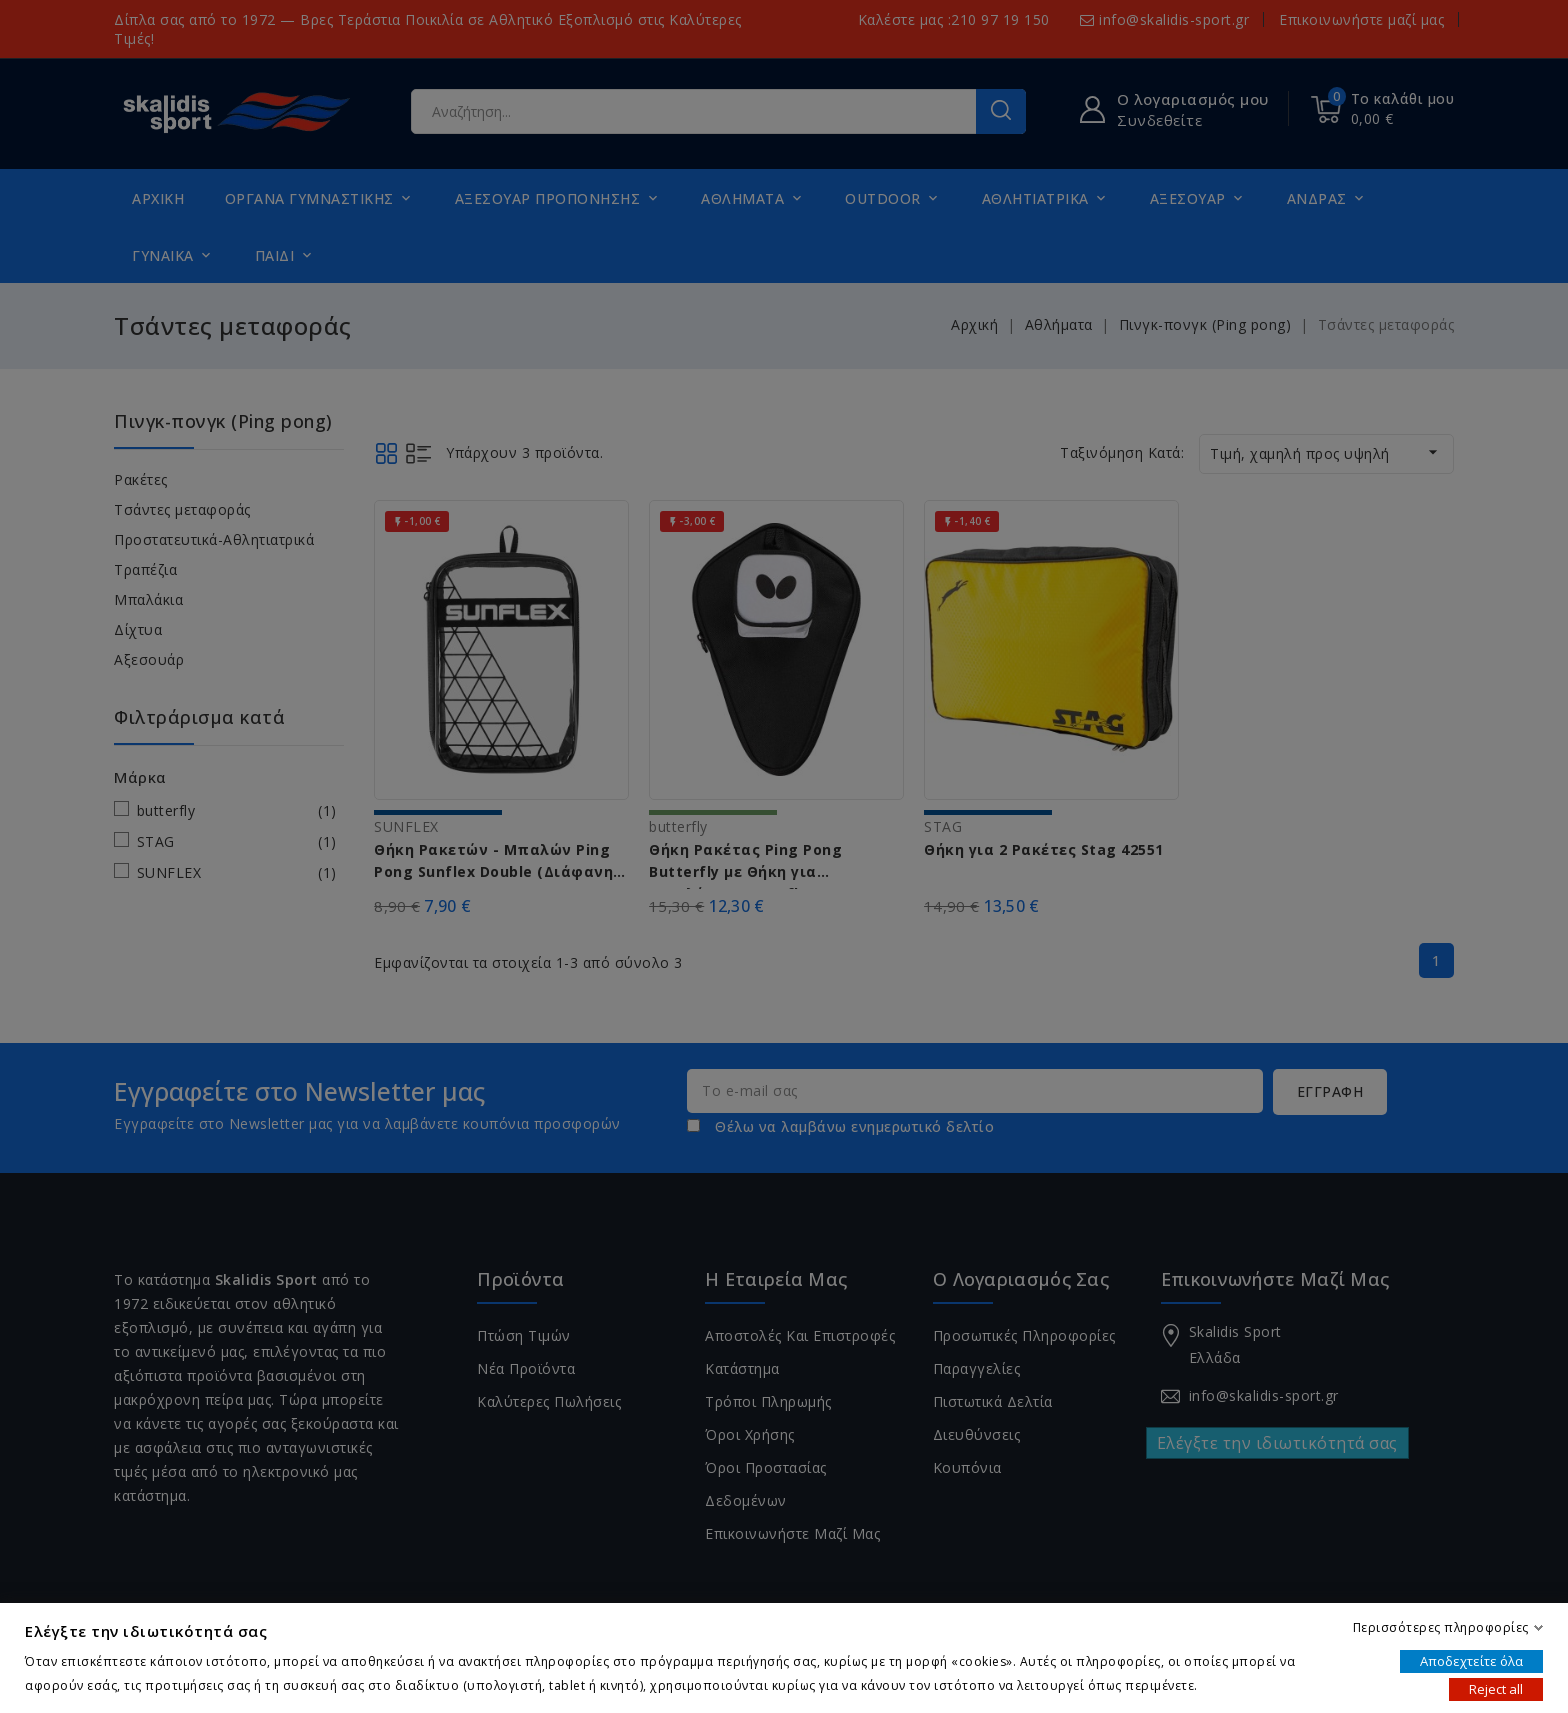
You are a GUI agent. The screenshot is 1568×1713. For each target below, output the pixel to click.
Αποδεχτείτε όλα (1471, 1661)
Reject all (1496, 1689)
